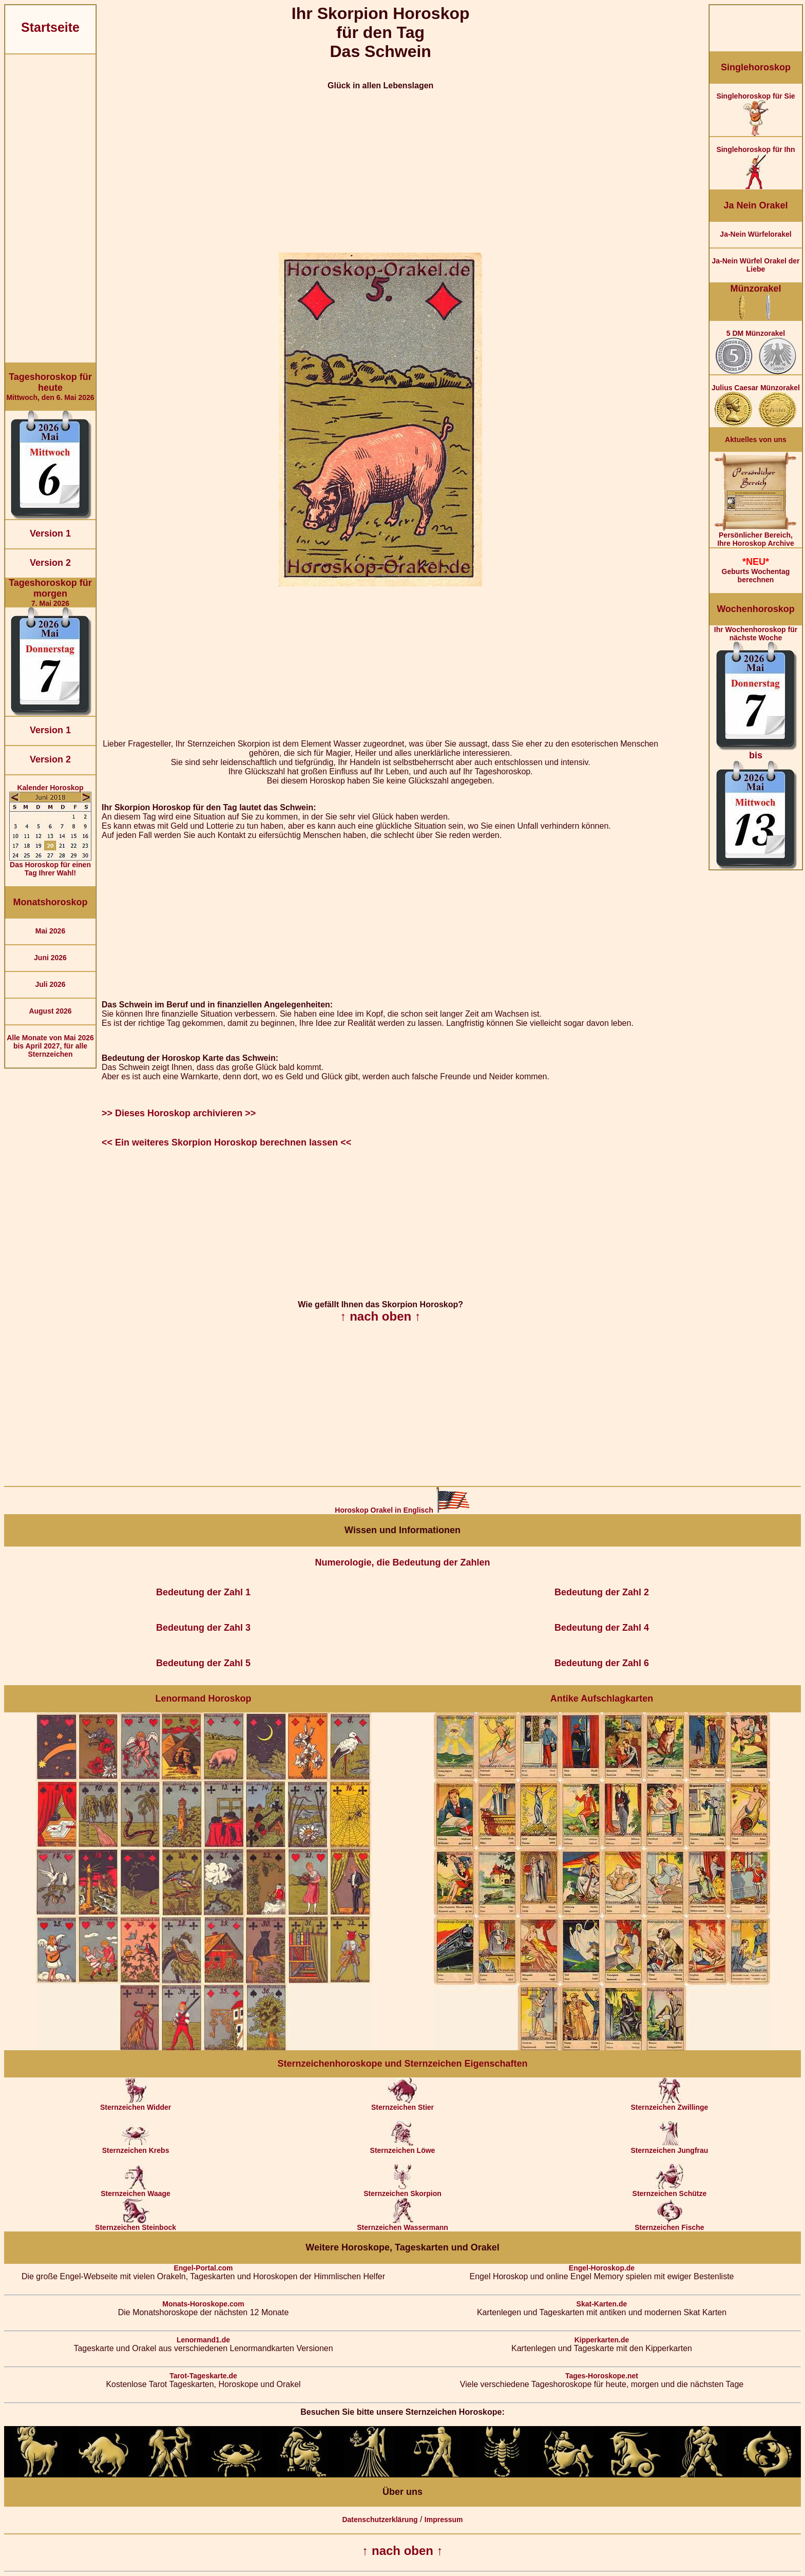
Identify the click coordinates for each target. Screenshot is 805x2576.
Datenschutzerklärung (379, 2519)
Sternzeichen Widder (135, 2103)
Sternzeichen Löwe (402, 2147)
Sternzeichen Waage (135, 2190)
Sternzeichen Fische (669, 2224)
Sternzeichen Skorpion (402, 2190)
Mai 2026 (50, 931)
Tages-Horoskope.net (601, 2376)
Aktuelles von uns (756, 439)
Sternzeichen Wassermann (402, 2224)
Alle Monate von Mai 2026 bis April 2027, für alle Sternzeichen (50, 1046)
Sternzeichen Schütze (669, 2190)
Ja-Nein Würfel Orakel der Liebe (755, 265)
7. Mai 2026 (50, 592)
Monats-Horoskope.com (203, 2304)
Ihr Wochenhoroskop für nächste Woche (756, 747)
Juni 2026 (50, 957)
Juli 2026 (50, 984)
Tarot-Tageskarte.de (203, 2376)
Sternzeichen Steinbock (135, 2224)
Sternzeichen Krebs (135, 2147)
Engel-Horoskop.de (602, 2268)
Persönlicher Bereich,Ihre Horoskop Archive (756, 535)
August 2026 (50, 1011)
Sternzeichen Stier (402, 2103)
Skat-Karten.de (602, 2304)
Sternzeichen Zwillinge (669, 2103)
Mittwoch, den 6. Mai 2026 (50, 387)
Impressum (444, 2519)
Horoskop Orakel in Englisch (402, 1510)
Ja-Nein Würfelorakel (755, 234)
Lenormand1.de (203, 2340)
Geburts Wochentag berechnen (756, 570)
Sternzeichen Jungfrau (669, 2147)
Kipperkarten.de (601, 2340)
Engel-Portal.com (203, 2268)
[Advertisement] (50, 208)
